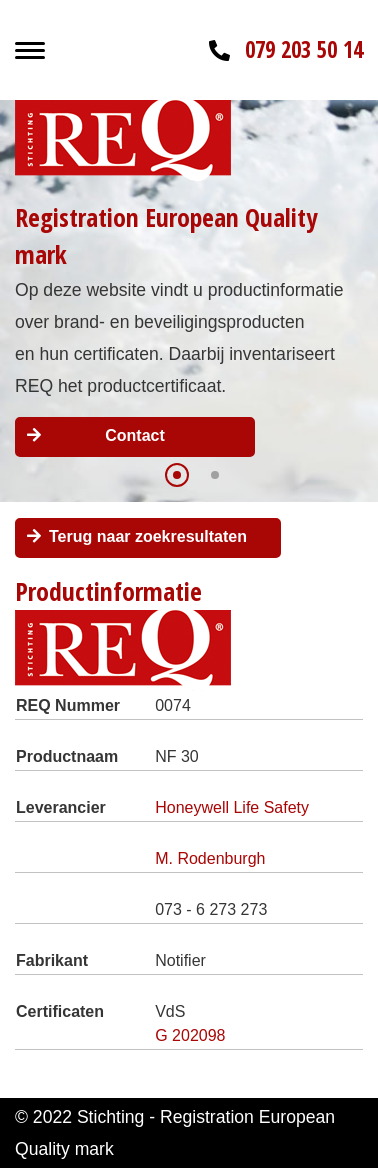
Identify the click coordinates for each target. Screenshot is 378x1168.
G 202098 (190, 1035)
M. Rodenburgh (210, 858)
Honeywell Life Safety (232, 807)
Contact (135, 435)
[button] (177, 475)
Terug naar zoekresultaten (148, 536)
